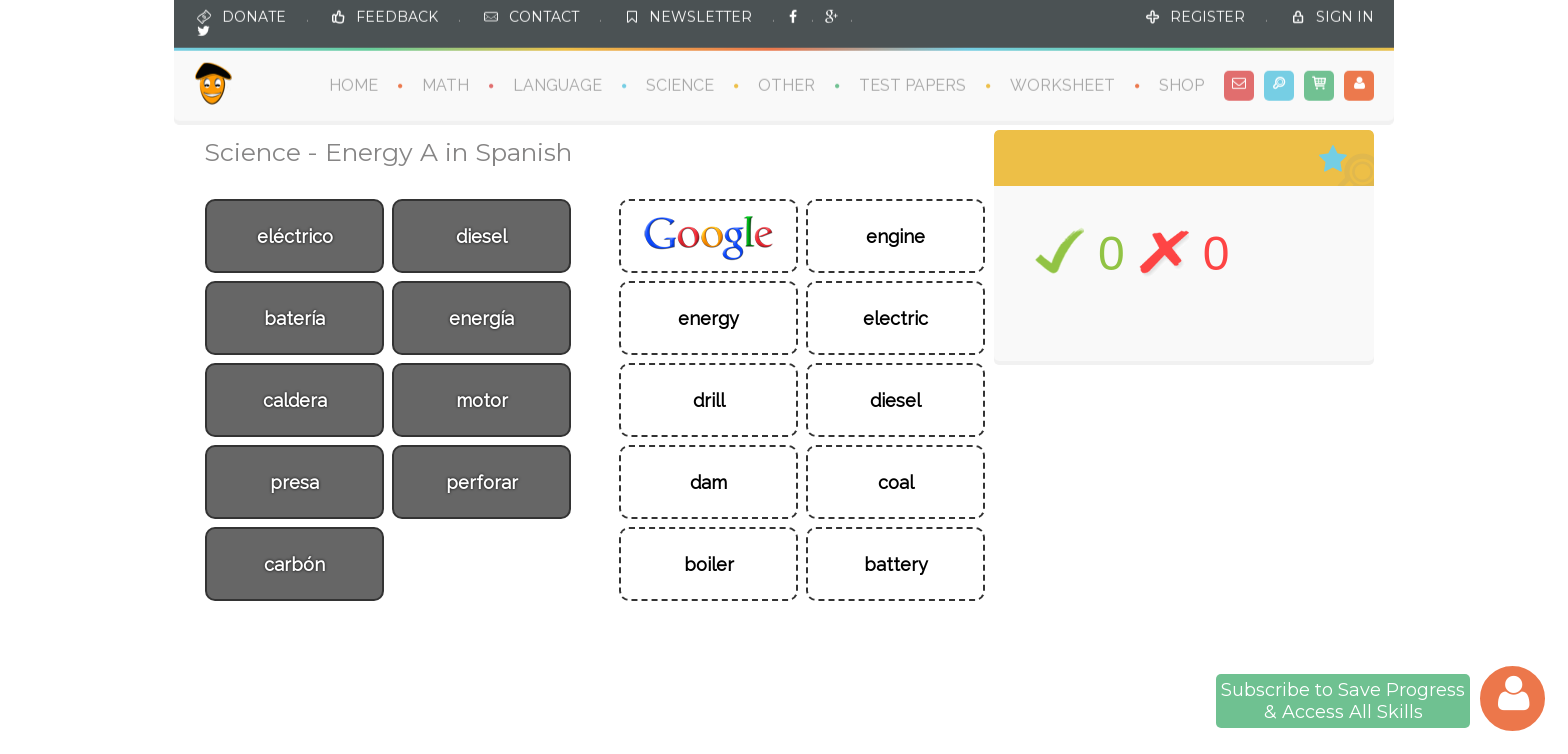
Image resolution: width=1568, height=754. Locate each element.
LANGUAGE (557, 84)
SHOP (1181, 84)
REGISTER (1207, 16)
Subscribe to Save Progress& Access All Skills (1343, 701)
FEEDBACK (397, 16)
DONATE (254, 16)
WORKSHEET (1062, 84)
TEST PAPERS (912, 84)
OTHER (786, 84)
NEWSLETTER (700, 16)
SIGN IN (1345, 16)
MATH (445, 84)
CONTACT (544, 16)
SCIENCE (680, 84)
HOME (353, 84)
